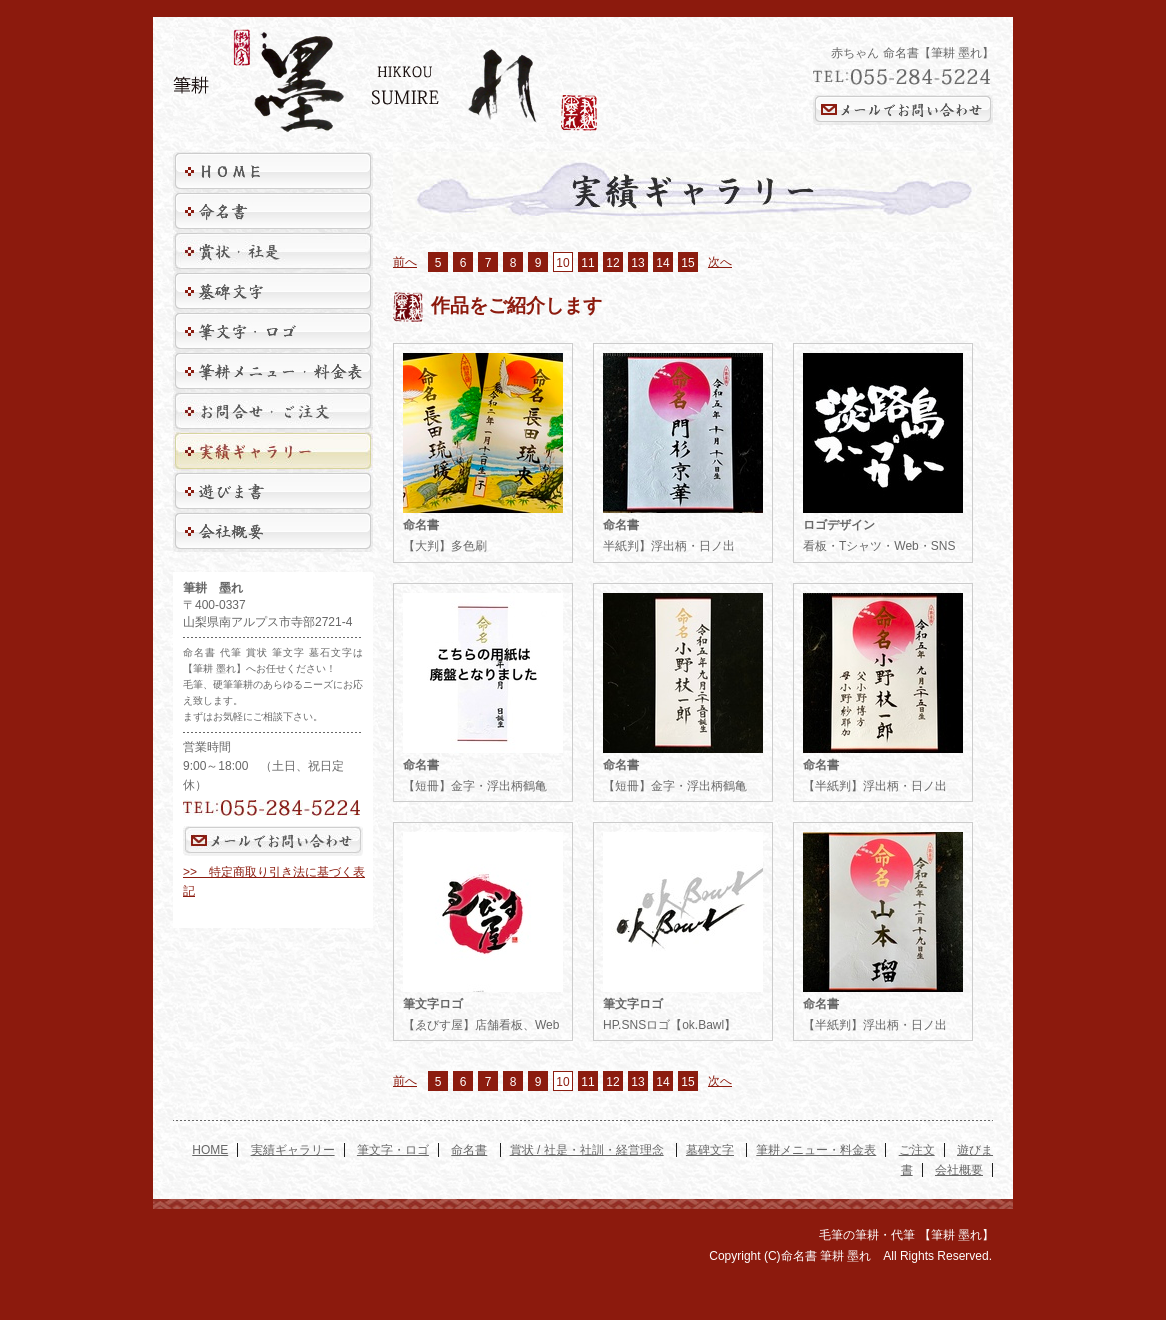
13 (637, 263)
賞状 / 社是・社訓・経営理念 (587, 1150)
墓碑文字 (710, 1150)
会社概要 (959, 1170)
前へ (405, 262)
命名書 (469, 1150)
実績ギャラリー (293, 1150)
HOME (210, 1150)
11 (587, 263)
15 (687, 263)
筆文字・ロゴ (393, 1150)
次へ (720, 262)
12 (612, 263)
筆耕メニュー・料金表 (816, 1150)
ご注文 (917, 1150)
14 (662, 263)
